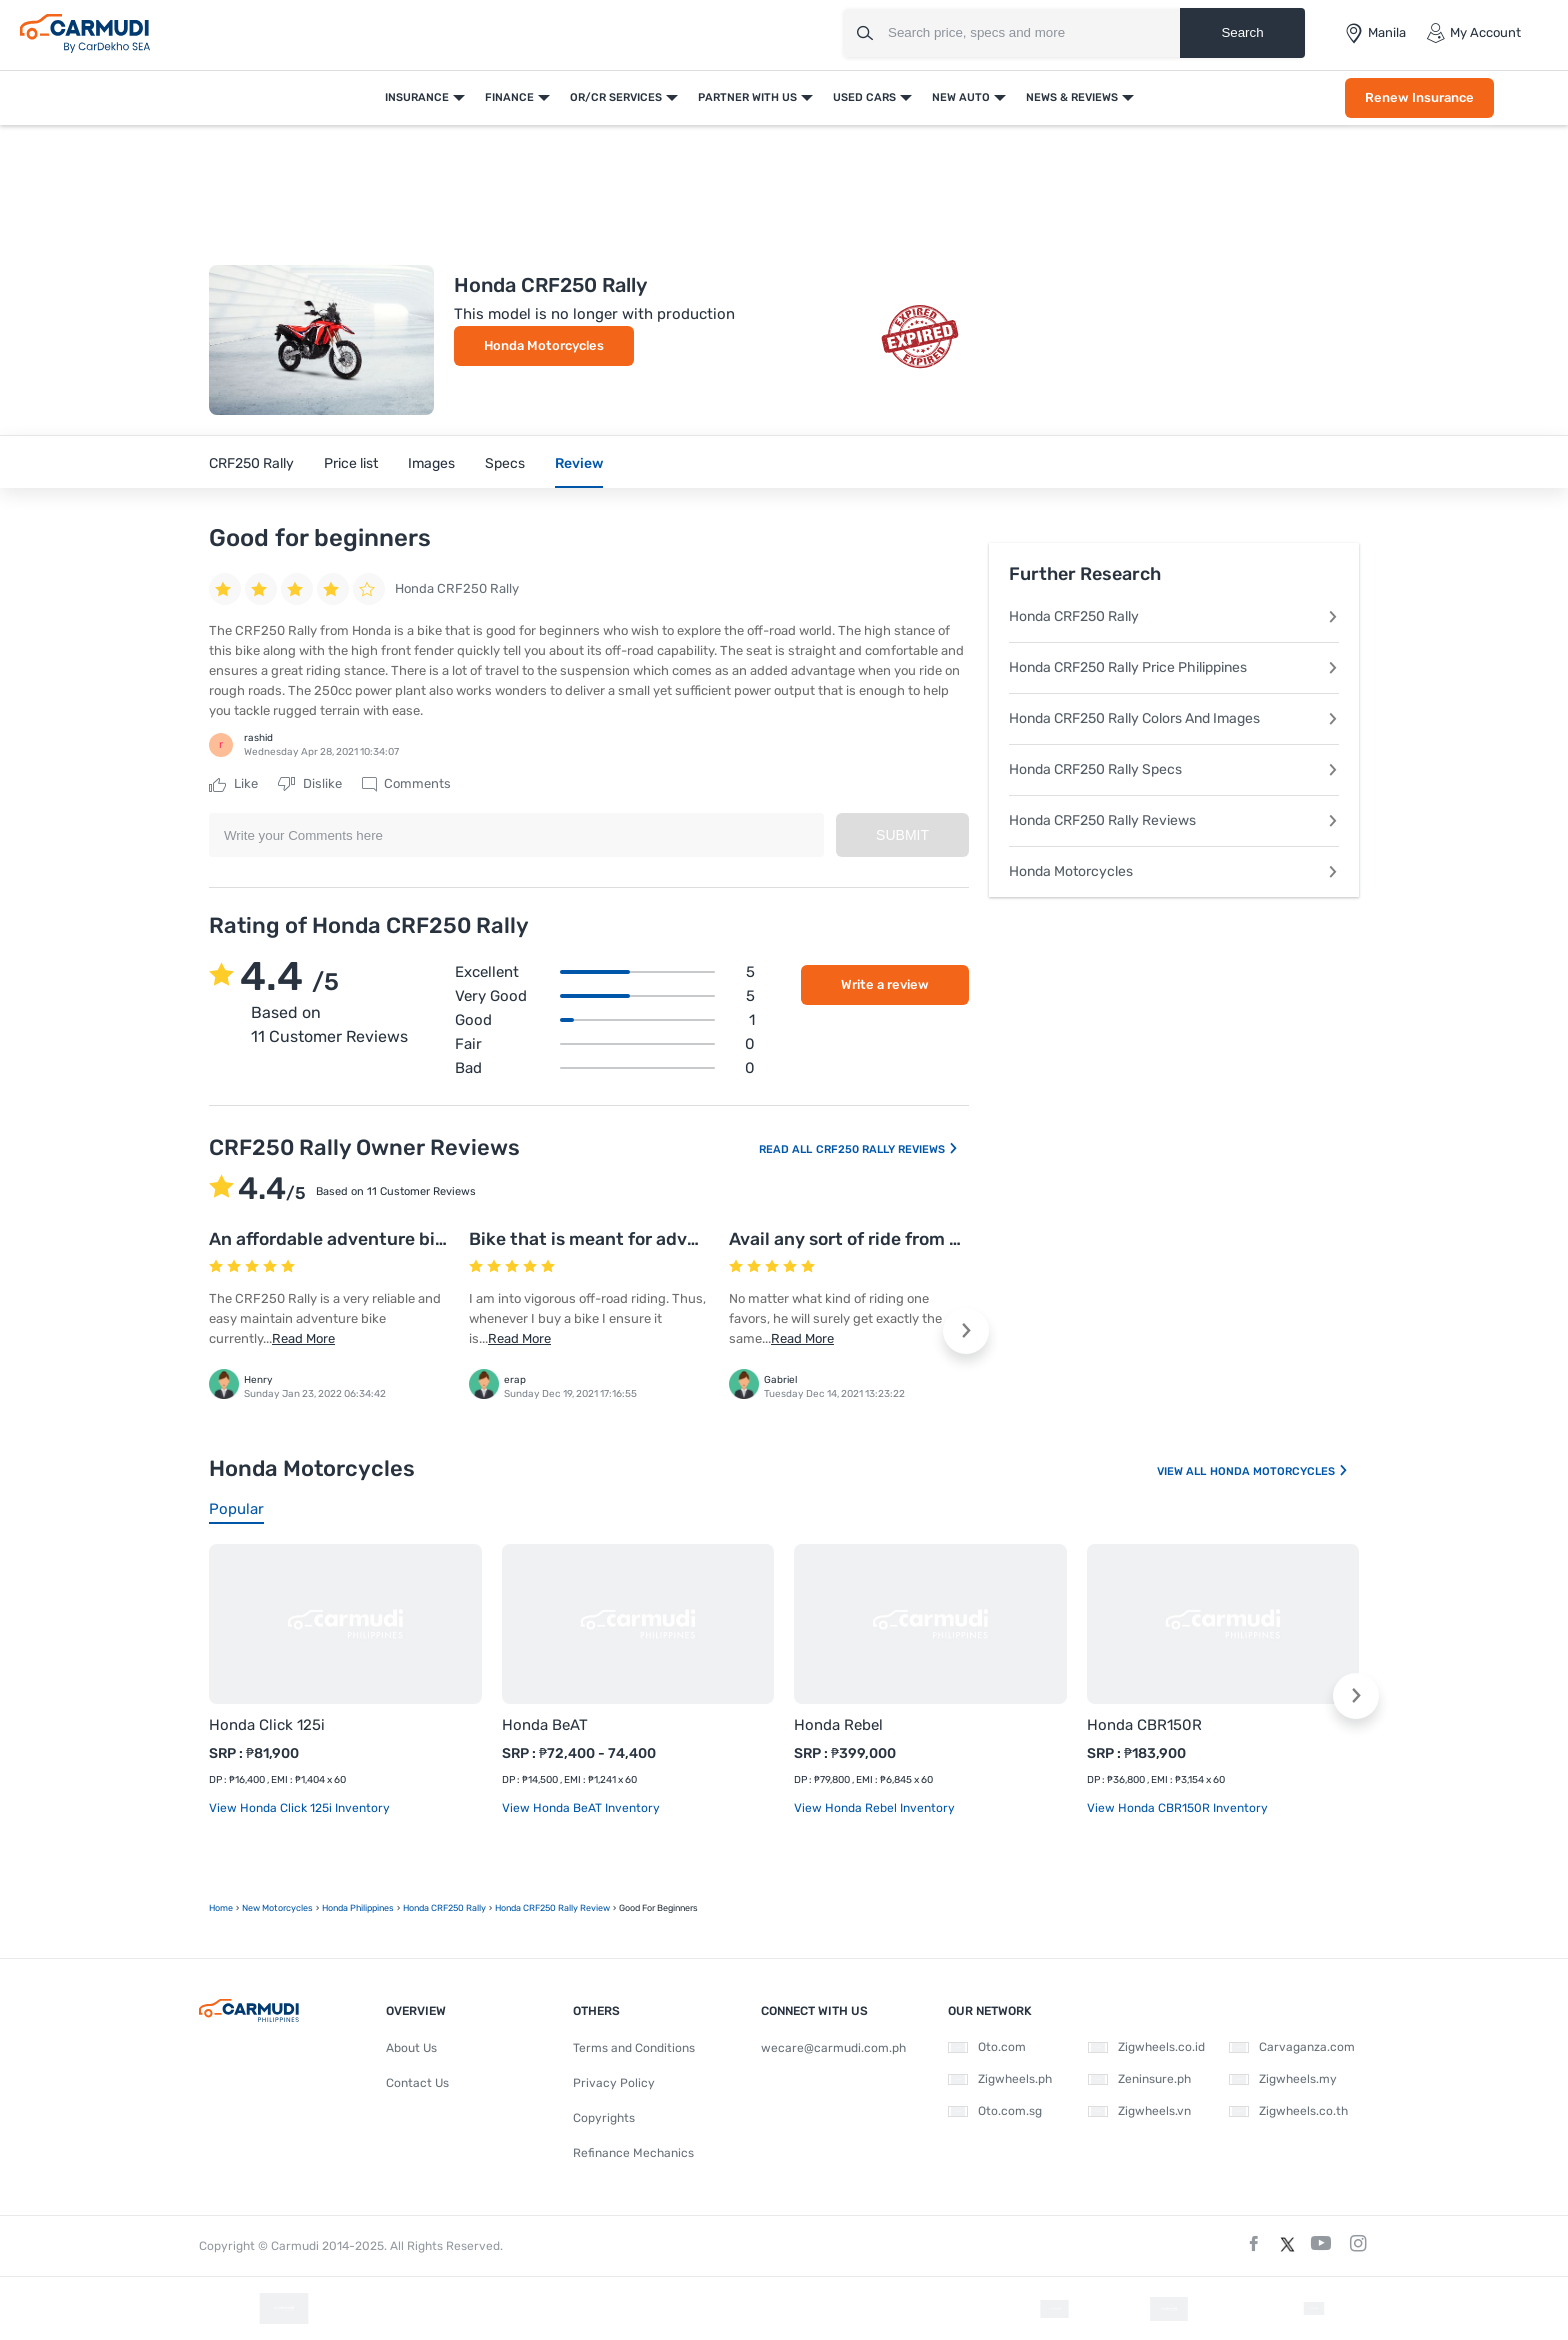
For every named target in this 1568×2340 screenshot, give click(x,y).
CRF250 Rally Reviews (887, 1149)
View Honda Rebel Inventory (874, 1808)
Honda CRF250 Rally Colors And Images (1174, 718)
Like (233, 784)
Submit (902, 835)
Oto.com (987, 2047)
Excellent (605, 972)
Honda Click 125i (267, 1725)
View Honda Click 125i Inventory (299, 1808)
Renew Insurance (1419, 97)
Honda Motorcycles (544, 345)
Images (431, 463)
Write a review (885, 984)
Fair (605, 1044)
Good (605, 1020)
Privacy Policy (614, 2083)
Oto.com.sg (995, 2111)
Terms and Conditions (634, 2048)
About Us (411, 2048)
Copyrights (604, 2118)
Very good (605, 996)
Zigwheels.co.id (1146, 2047)
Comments (406, 784)
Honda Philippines (358, 1908)
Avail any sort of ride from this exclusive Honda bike (947, 1239)
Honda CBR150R (1144, 1725)
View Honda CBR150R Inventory (1177, 1808)
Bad (605, 1068)
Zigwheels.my (1283, 2079)
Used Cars (864, 97)
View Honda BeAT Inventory (581, 1808)
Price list (351, 463)
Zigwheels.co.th (1288, 2111)
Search (1242, 32)
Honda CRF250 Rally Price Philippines (1174, 667)
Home (221, 1908)
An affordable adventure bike (332, 1239)
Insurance (417, 97)
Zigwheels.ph (1000, 2079)
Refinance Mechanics (633, 2153)
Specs (505, 463)
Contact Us (417, 2083)
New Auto (961, 97)
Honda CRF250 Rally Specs (1174, 769)
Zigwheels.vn (1139, 2111)
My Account (1473, 33)
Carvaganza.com (1292, 2047)
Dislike (310, 784)
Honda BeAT (545, 1725)
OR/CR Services (616, 97)
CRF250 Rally (251, 463)
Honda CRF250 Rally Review (552, 1908)
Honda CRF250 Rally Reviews (1174, 820)
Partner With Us (747, 97)
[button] (966, 1331)
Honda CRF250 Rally (1174, 616)
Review (579, 463)
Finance (509, 97)
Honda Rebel (838, 1725)
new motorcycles (277, 1908)
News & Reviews (1072, 97)
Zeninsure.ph (1139, 2079)
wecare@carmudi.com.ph (833, 2048)
